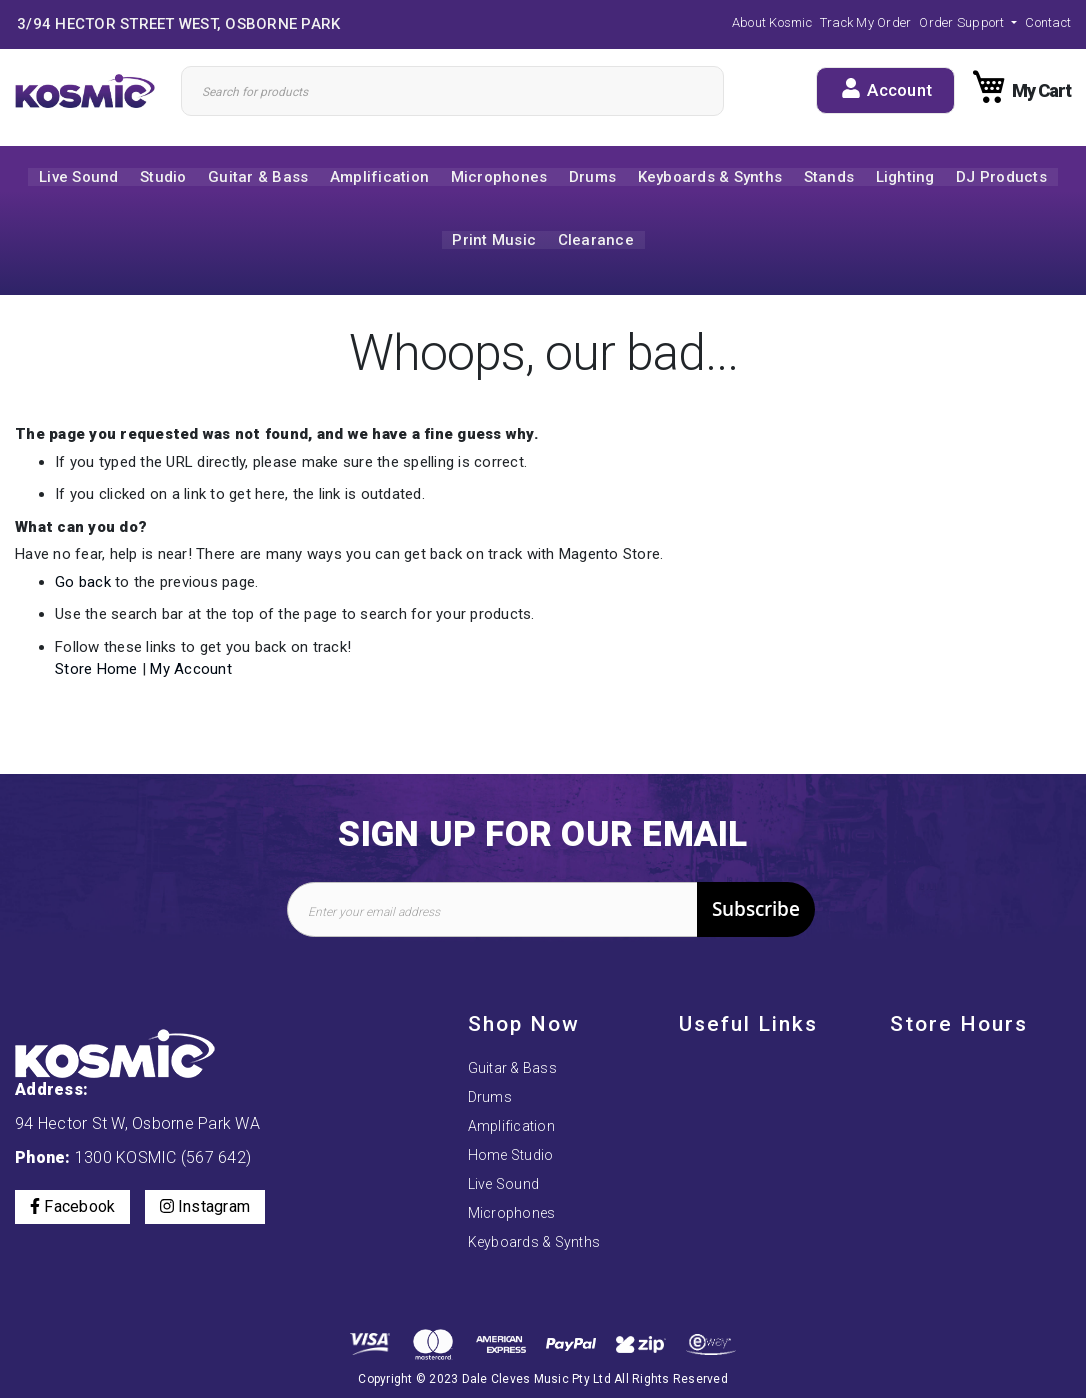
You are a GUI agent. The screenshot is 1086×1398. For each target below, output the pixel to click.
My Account (191, 672)
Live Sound (504, 1134)
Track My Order (866, 22)
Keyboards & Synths (534, 1192)
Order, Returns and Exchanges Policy (739, 1086)
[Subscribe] (756, 859)
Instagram (205, 1156)
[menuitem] (64, 178)
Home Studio (511, 1105)
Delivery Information (744, 1184)
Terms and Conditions (751, 1126)
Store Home (96, 672)
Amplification (511, 1076)
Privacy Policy (725, 1155)
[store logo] (90, 91)
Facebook (72, 1156)
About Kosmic (772, 22)
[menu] (543, 211)
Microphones (512, 1163)
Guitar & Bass (512, 1018)
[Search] (452, 91)
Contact (1048, 22)
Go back (83, 585)
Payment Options (735, 1047)
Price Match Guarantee (753, 1242)
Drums (490, 1047)
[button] (968, 22)
